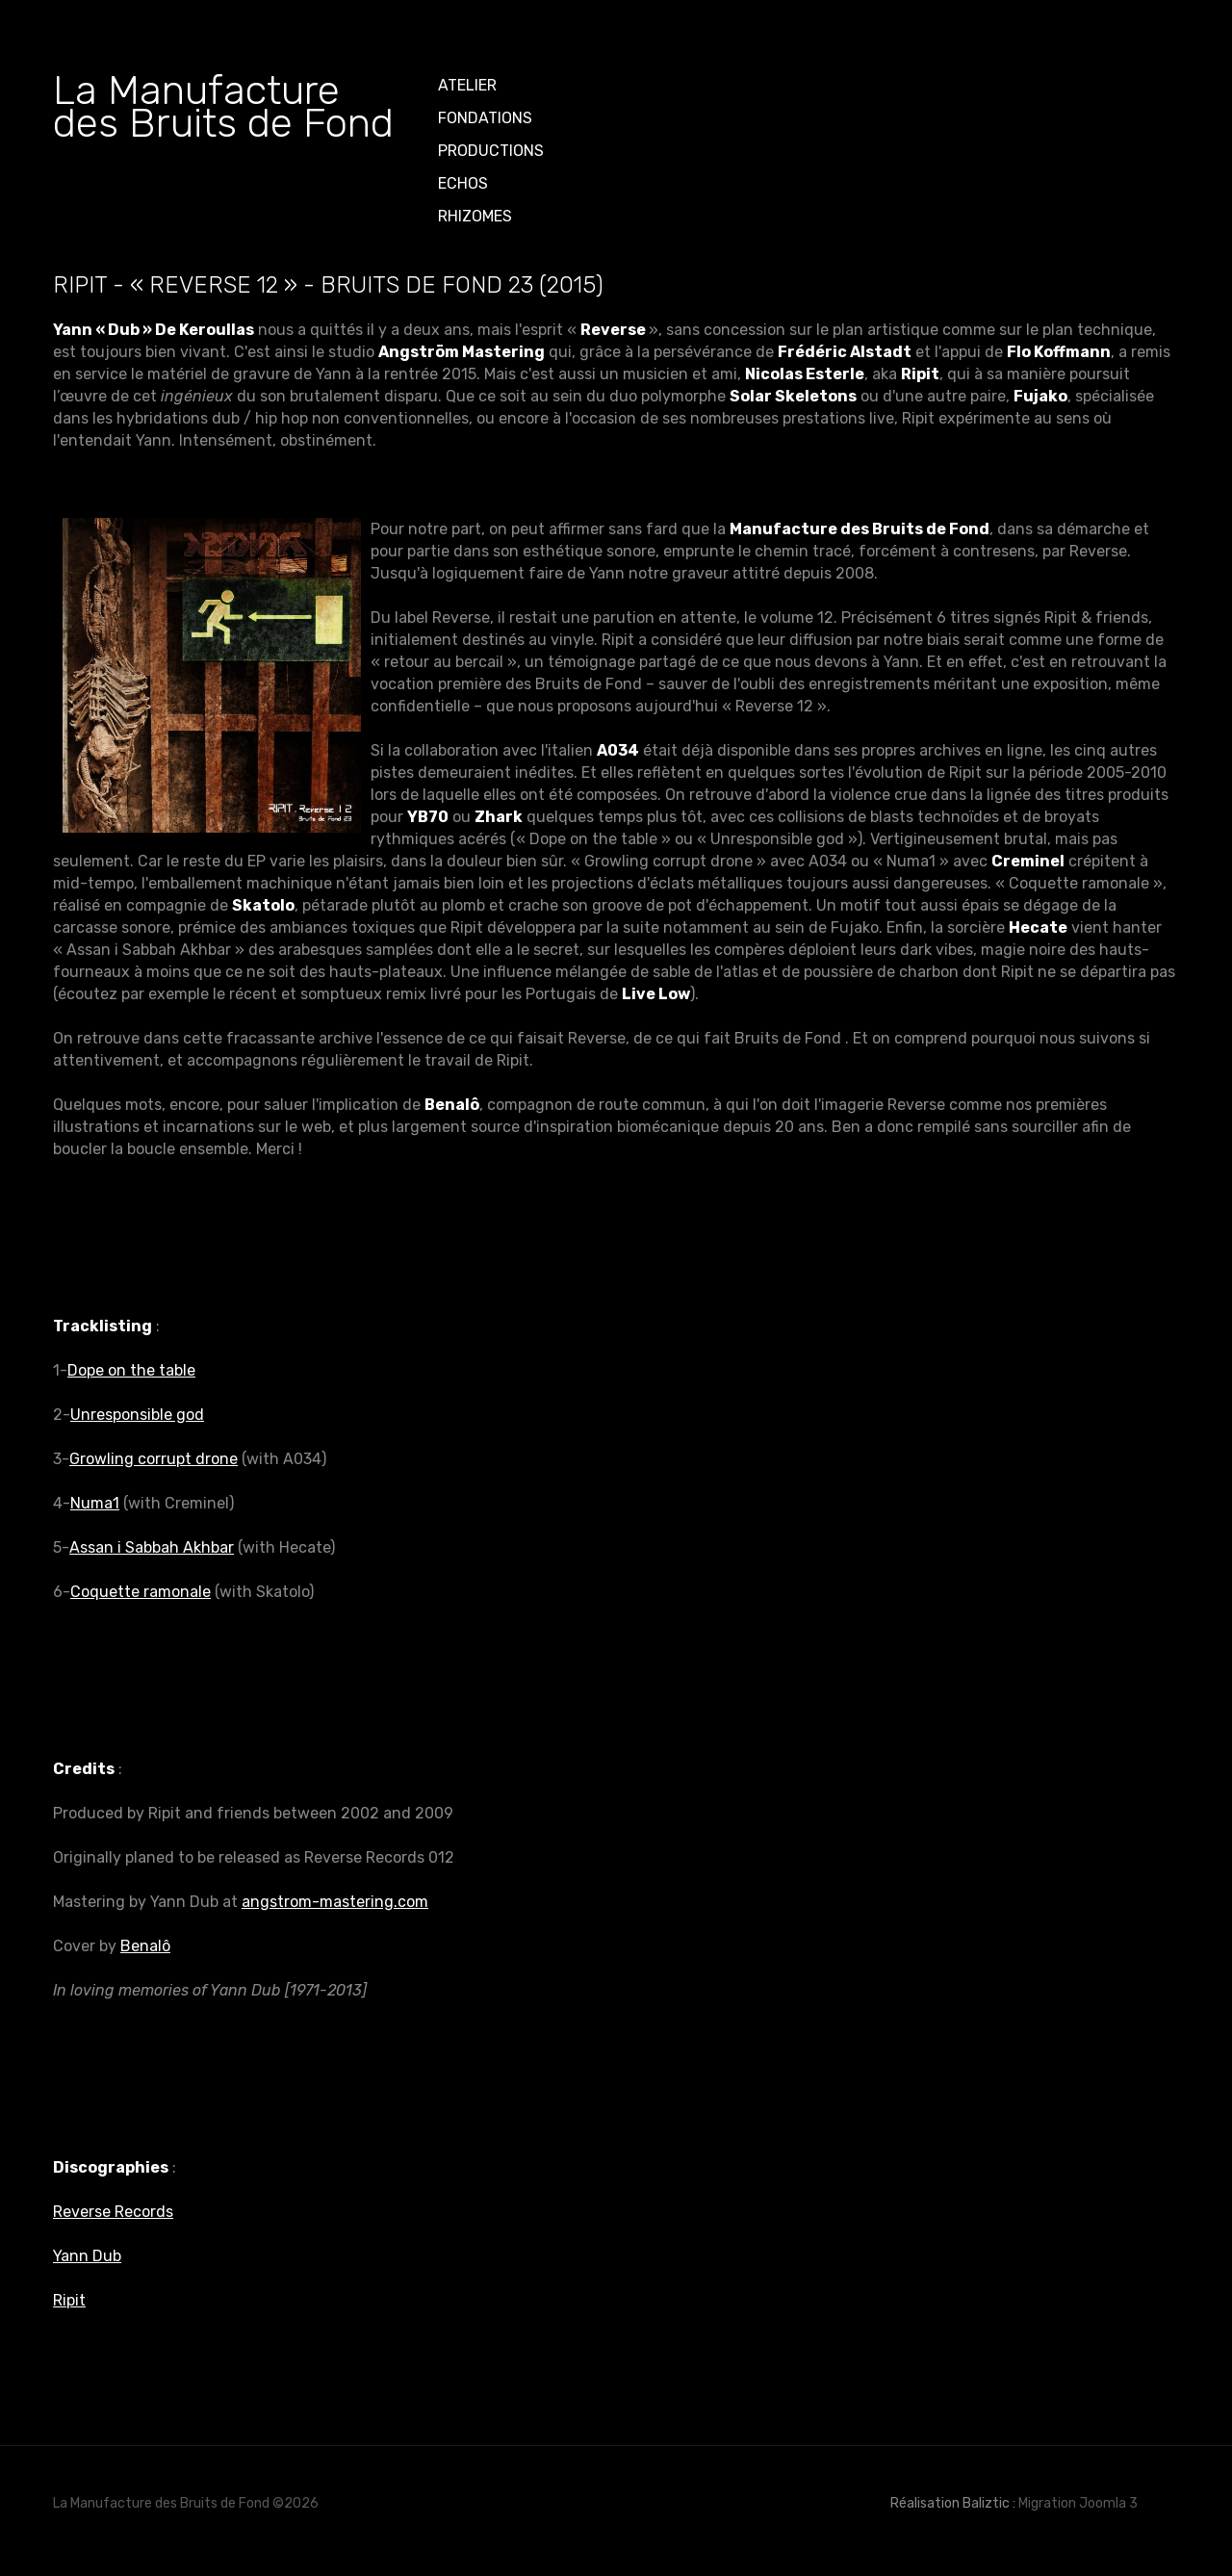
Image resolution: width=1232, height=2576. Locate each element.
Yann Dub (87, 2256)
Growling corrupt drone (153, 1459)
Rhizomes (475, 216)
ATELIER (467, 85)
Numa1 (94, 1503)
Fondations (485, 118)
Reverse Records (113, 2211)
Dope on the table (131, 1370)
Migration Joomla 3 (1078, 2503)
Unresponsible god (137, 1414)
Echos (463, 183)
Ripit (69, 2300)
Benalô (145, 1946)
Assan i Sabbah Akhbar (151, 1547)
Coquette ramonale (140, 1592)
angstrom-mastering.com (335, 1902)
